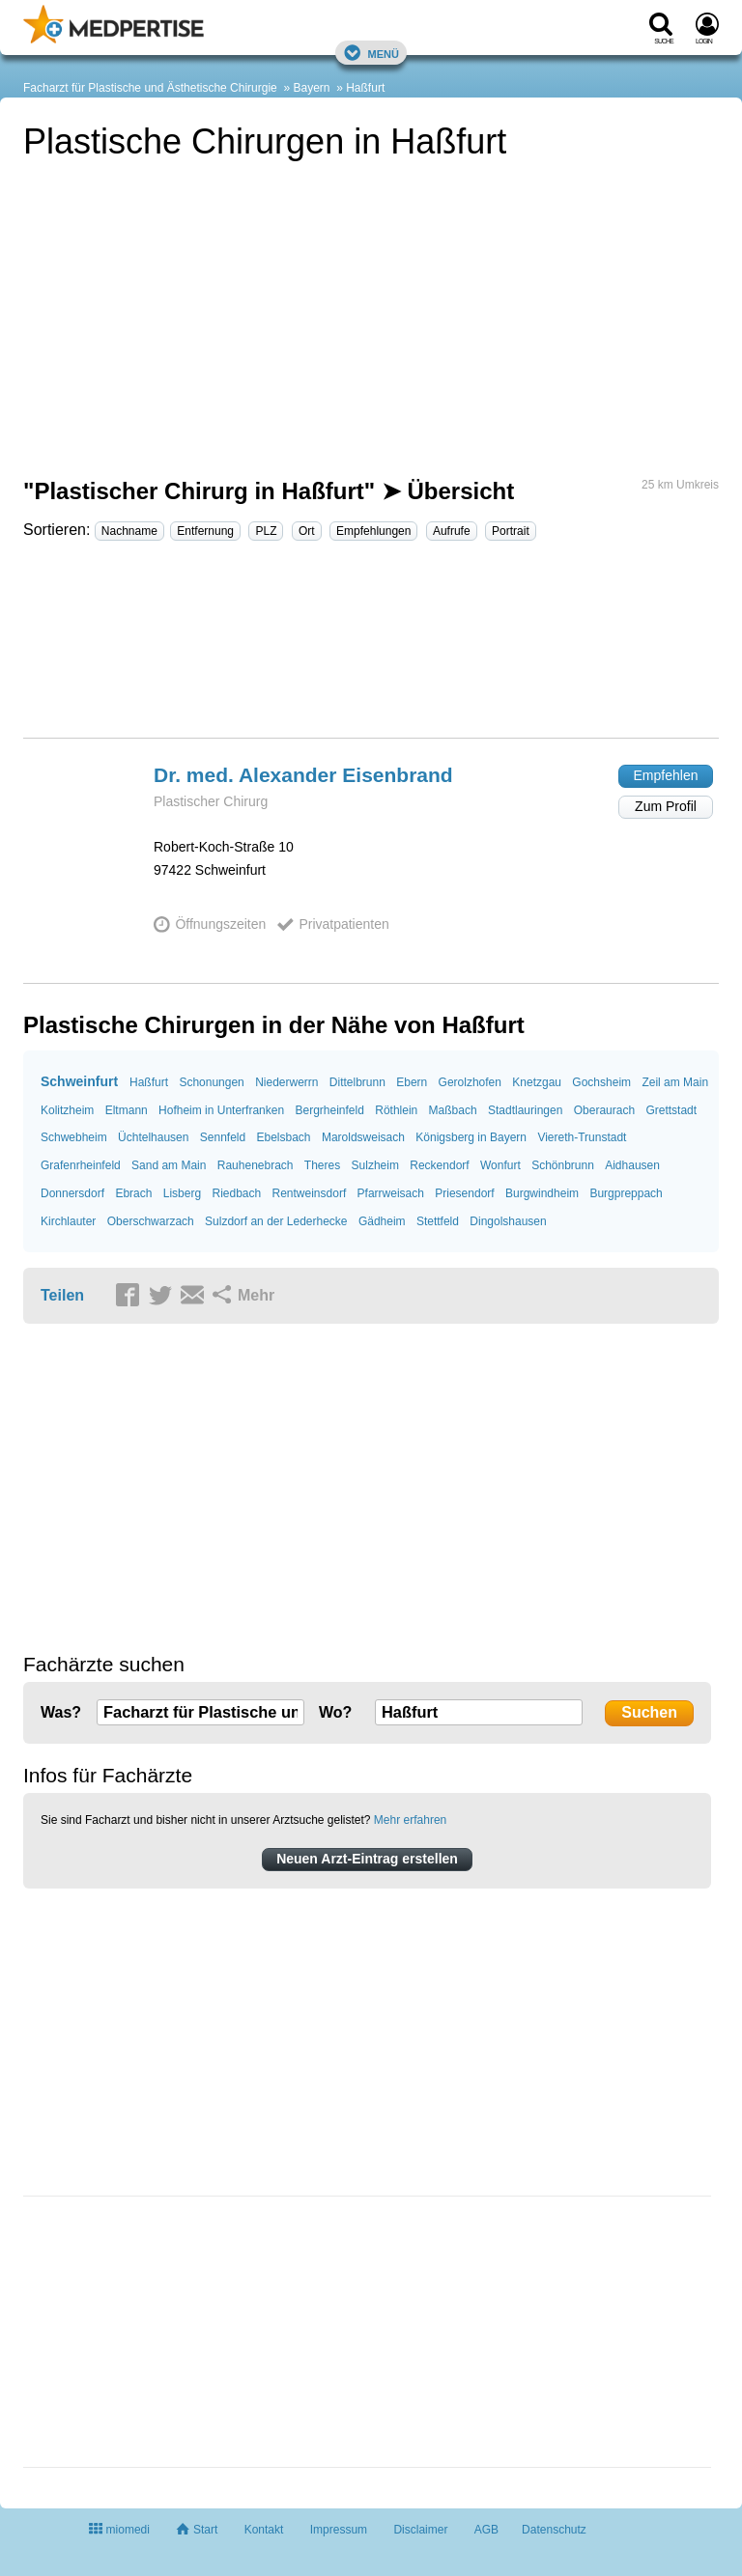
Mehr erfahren (410, 1820)
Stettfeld (437, 1221)
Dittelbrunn (357, 1082)
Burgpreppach (625, 1193)
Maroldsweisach (363, 1137)
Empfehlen (666, 775)
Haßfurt (365, 88)
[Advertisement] (371, 647)
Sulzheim (375, 1165)
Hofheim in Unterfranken (221, 1110)
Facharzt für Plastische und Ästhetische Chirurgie (150, 88)
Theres (322, 1165)
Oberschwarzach (150, 1221)
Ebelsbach (284, 1137)
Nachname (129, 531)
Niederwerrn (286, 1082)
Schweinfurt (79, 1081)
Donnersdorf (72, 1193)
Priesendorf (464, 1193)
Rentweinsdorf (309, 1193)
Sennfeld (222, 1137)
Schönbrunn (562, 1165)
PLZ (265, 531)
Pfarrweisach (390, 1193)
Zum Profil (666, 806)
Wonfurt (500, 1165)
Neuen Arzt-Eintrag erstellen (367, 1858)
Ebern (411, 1082)
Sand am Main (168, 1165)
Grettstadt (671, 1110)
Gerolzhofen (470, 1082)
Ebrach (133, 1193)
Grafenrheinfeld (81, 1165)
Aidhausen (632, 1165)
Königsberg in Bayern (471, 1137)
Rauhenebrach (255, 1165)
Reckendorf (439, 1165)
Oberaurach (604, 1110)
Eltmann (126, 1110)
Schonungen (211, 1082)
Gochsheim (601, 1082)
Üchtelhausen (153, 1137)
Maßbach (453, 1110)
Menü (371, 52)
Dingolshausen (508, 1221)
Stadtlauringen (525, 1110)
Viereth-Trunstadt (581, 1137)
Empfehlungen (373, 531)
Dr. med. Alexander (303, 775)
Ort (307, 531)
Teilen (62, 1295)
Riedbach (236, 1193)
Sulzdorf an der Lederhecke (276, 1221)
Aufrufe (452, 531)
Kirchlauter (68, 1221)
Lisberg (182, 1193)
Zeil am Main (675, 1082)
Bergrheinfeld (329, 1110)
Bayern (311, 88)
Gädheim (382, 1221)
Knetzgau (536, 1082)
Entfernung (205, 531)
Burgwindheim (542, 1193)
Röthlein (396, 1110)
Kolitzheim (67, 1110)
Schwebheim (74, 1137)
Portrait (510, 531)
